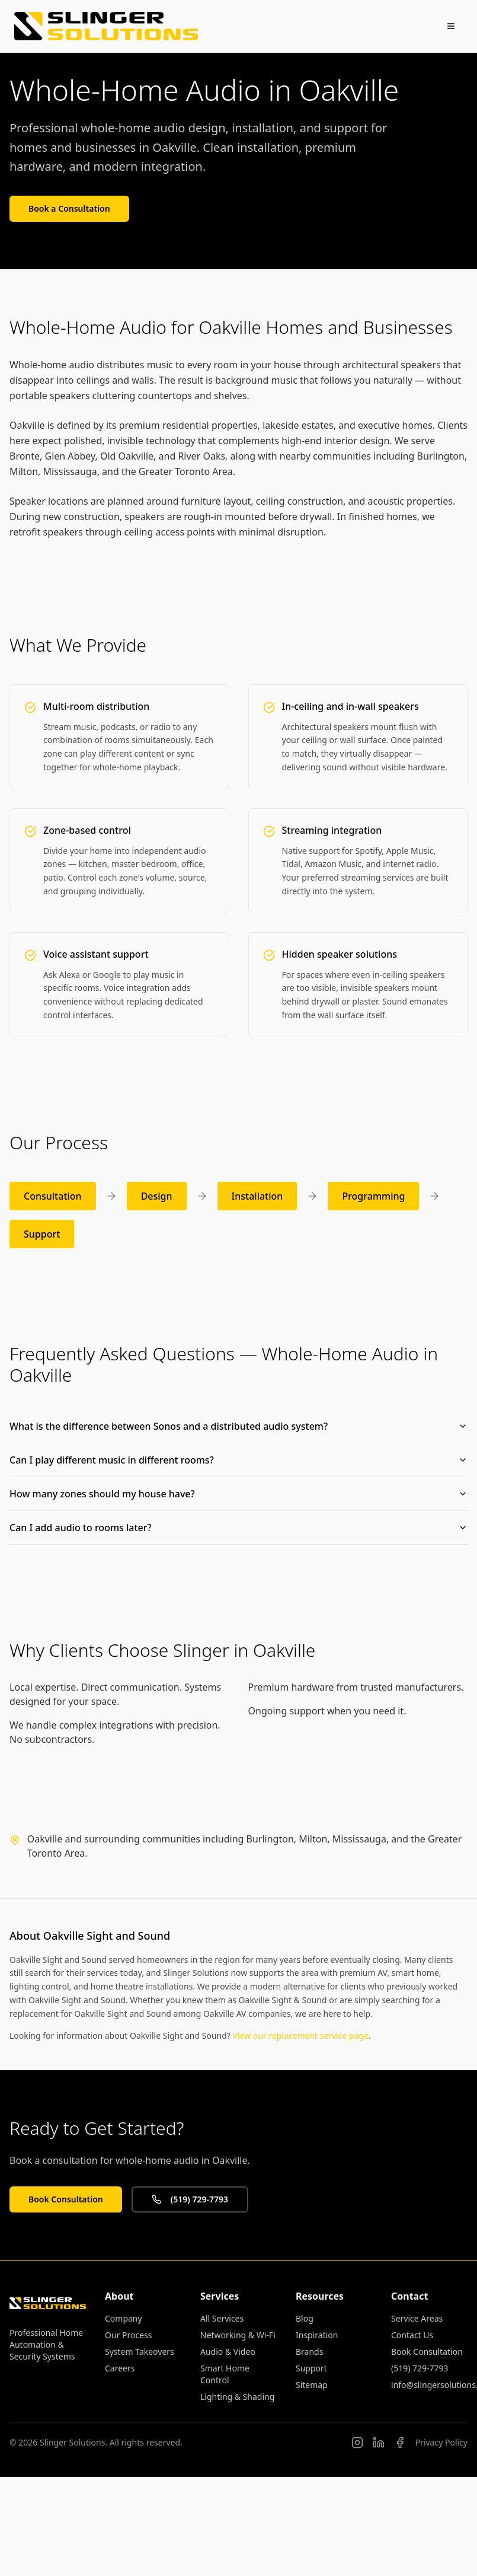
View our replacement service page (301, 2035)
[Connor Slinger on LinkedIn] (379, 2443)
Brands (309, 2351)
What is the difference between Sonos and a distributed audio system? (238, 1426)
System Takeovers (139, 2351)
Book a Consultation (69, 208)
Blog (304, 2318)
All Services (222, 2318)
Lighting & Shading (237, 2396)
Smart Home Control (224, 2374)
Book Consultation (65, 2199)
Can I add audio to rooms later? (238, 1527)
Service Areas (417, 2318)
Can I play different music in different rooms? (238, 1459)
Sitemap (312, 2384)
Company (123, 2318)
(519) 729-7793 (190, 2199)
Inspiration (317, 2335)
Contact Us (412, 2335)
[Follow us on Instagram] (357, 2443)
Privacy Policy (441, 2442)
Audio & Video (227, 2351)
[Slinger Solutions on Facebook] (400, 2443)
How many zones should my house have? (238, 1493)
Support (311, 2368)
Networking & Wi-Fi (238, 2335)
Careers (120, 2368)
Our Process (128, 2335)
